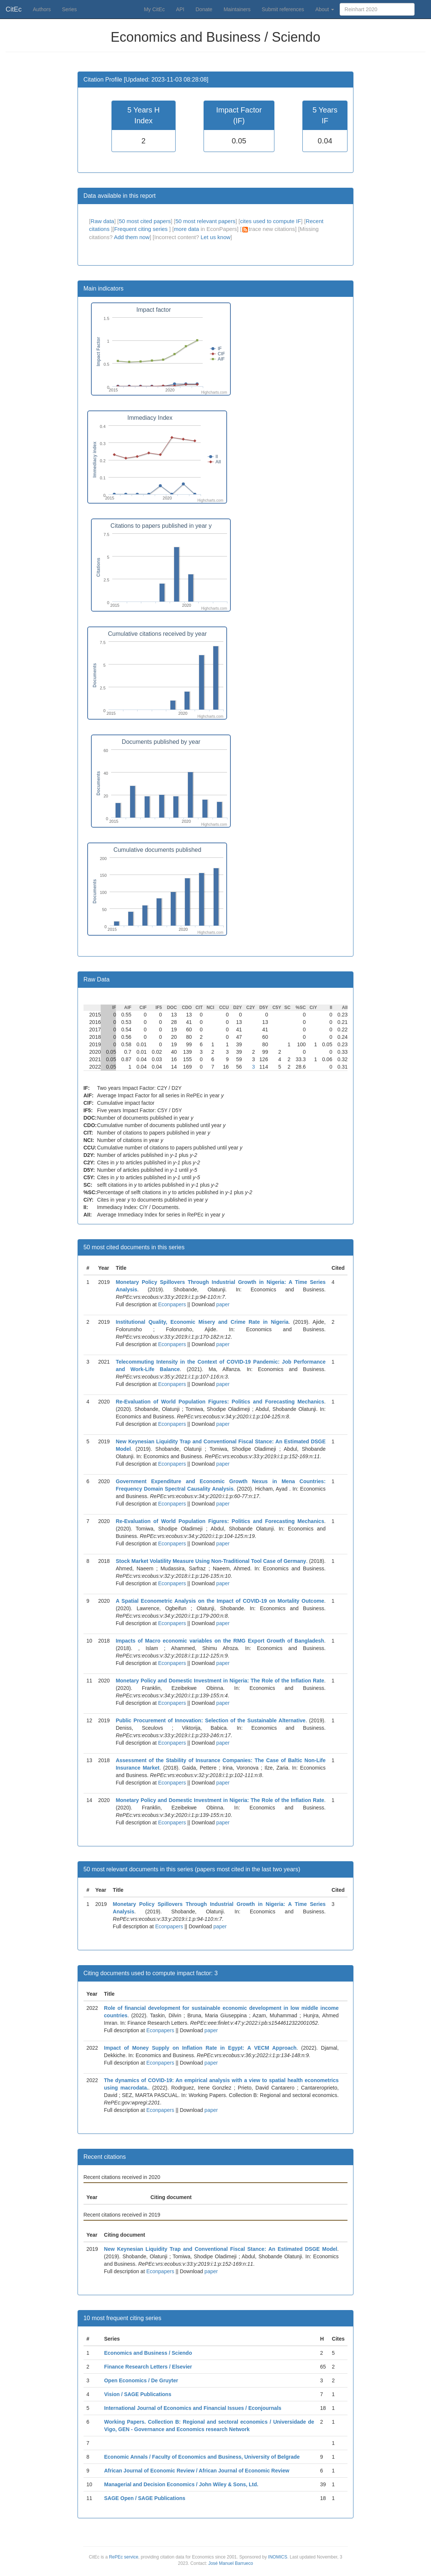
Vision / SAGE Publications (137, 2394)
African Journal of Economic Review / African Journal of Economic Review (196, 2471)
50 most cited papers (145, 221)
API (180, 9)
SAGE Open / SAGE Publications (144, 2498)
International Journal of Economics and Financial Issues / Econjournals (192, 2408)
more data (186, 229)
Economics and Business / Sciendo (148, 2353)
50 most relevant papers (205, 221)
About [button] (324, 9)
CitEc (14, 9)
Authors (42, 9)
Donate (203, 9)
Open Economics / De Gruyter (141, 2380)
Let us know (215, 237)
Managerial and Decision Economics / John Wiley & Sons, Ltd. (181, 2484)
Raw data (102, 221)
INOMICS (277, 2557)
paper (223, 1304)
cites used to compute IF (270, 221)
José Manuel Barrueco (230, 2563)
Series (69, 9)
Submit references (283, 9)
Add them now (132, 237)
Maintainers (237, 9)
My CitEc (154, 9)
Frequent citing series (141, 229)
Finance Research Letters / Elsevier (148, 2367)
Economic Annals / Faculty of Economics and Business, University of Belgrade (202, 2457)
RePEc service (123, 2557)
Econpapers (171, 1304)
